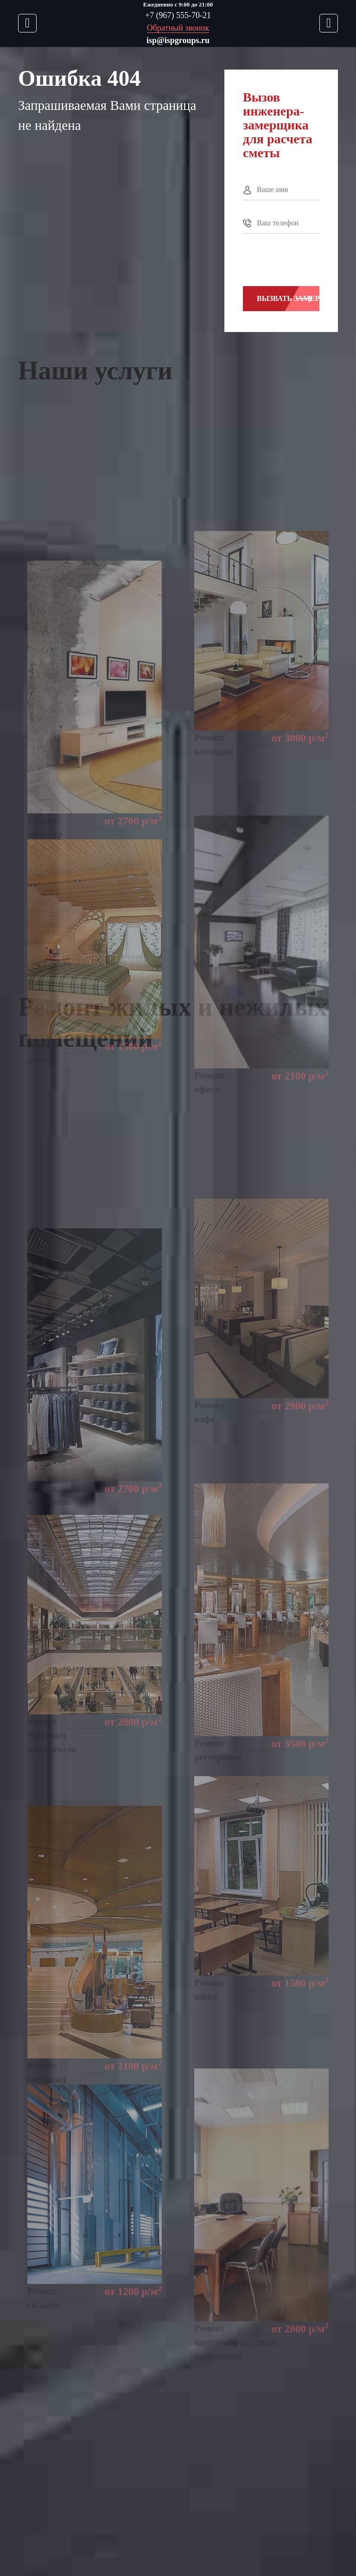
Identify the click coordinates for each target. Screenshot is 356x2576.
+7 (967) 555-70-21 (178, 15)
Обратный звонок (178, 27)
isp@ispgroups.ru (178, 40)
